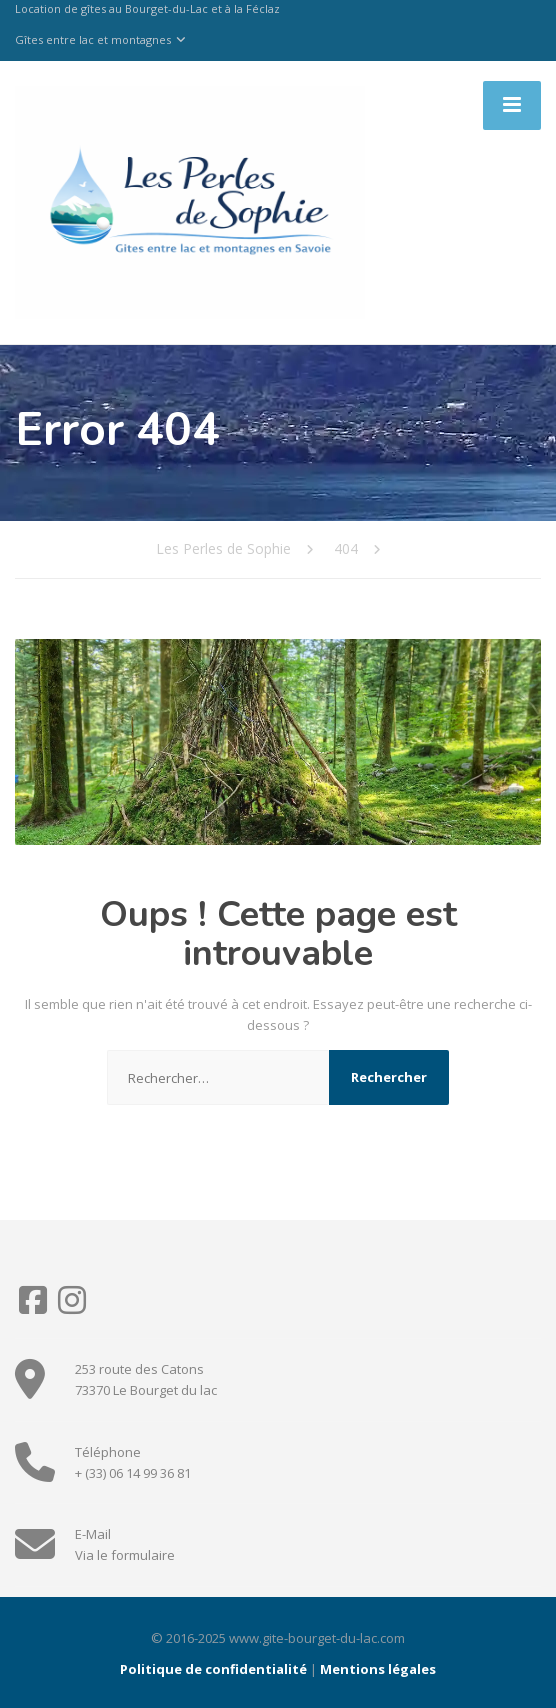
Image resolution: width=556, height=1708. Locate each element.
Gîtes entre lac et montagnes (93, 39)
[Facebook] (34, 1307)
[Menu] (512, 105)
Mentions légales (378, 1669)
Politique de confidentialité (213, 1669)
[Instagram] (72, 1307)
